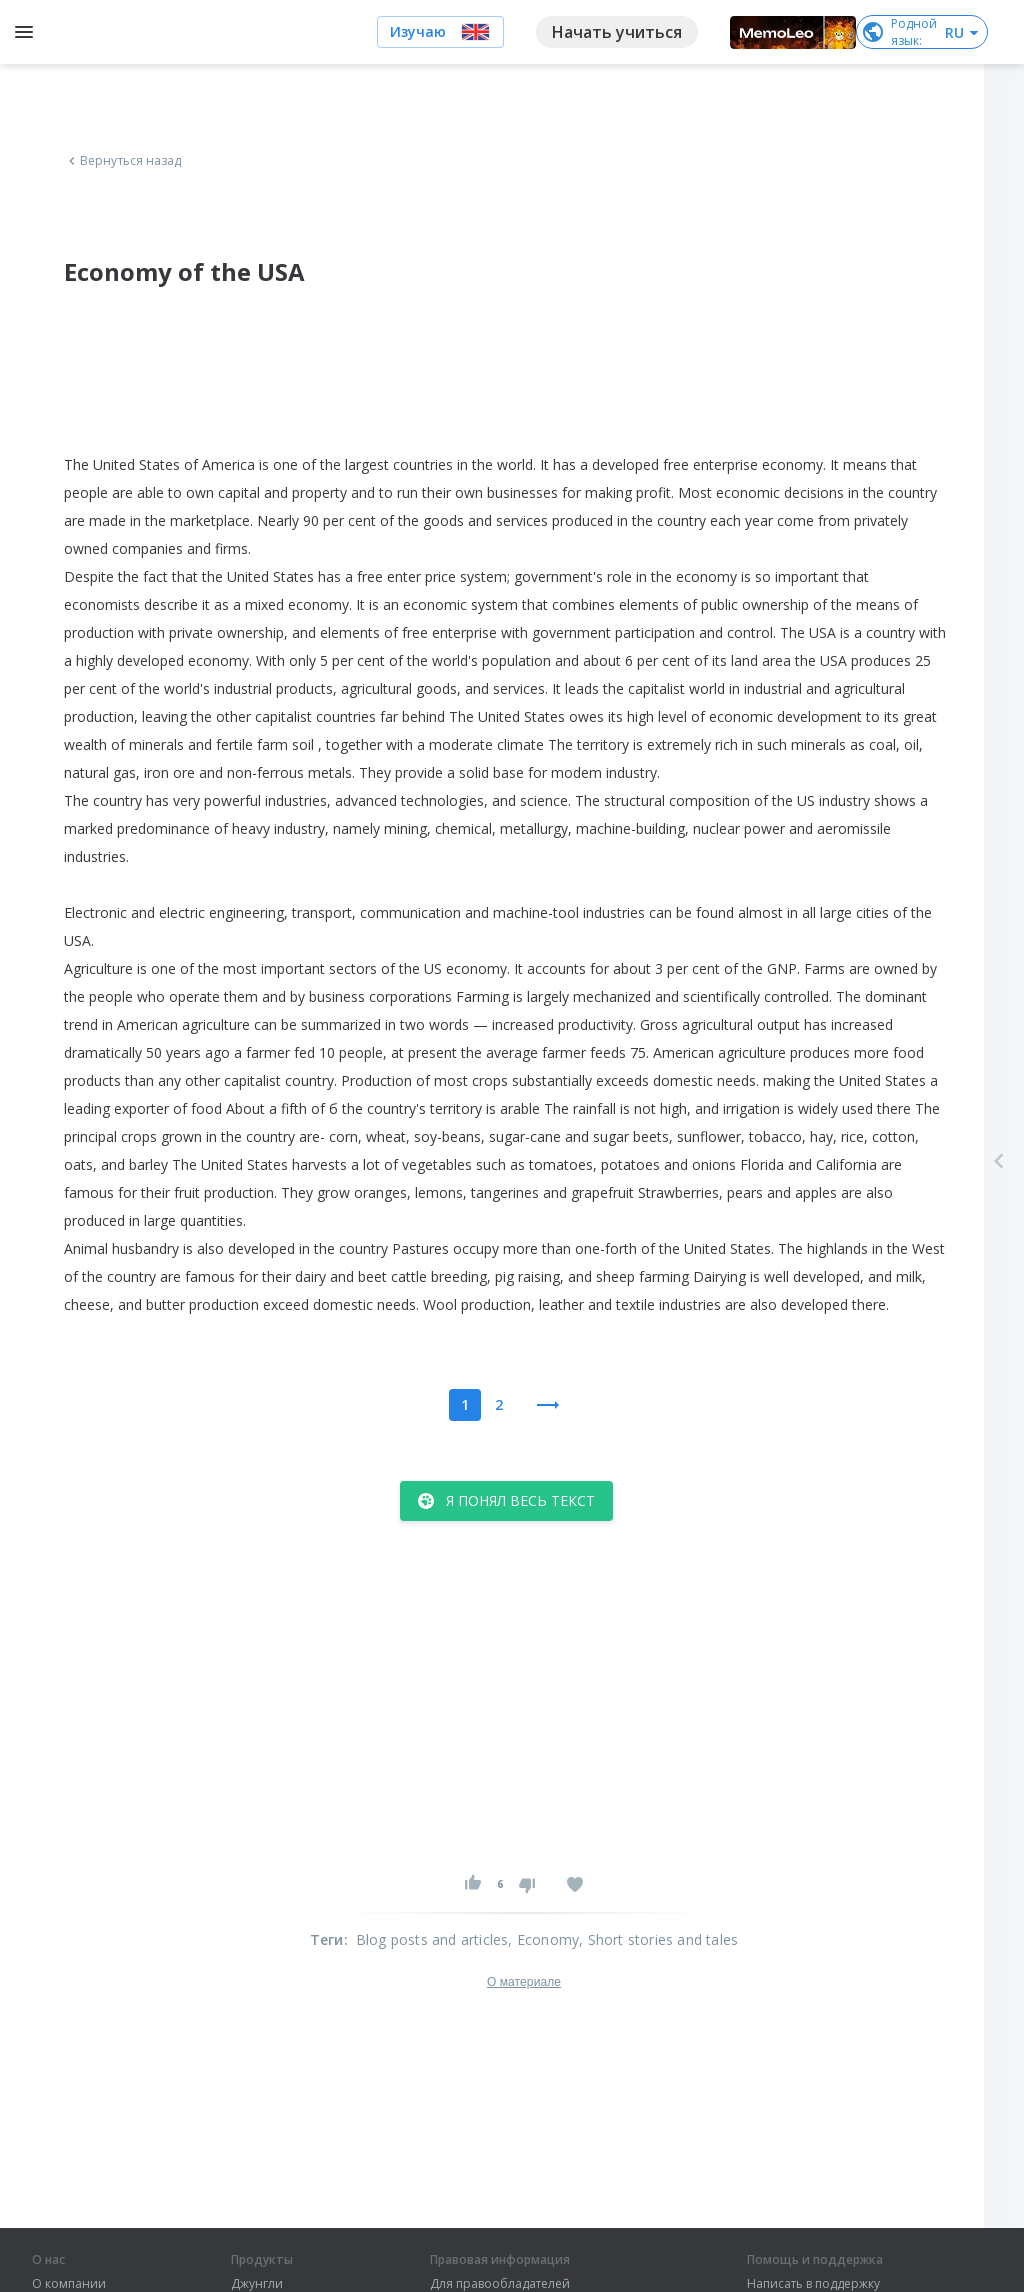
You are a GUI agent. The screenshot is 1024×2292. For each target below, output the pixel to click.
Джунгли (257, 2284)
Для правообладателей (500, 2284)
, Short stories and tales (658, 1939)
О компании (69, 2284)
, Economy (543, 1939)
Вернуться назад (123, 161)
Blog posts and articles (432, 1939)
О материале (524, 1982)
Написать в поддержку (813, 2284)
